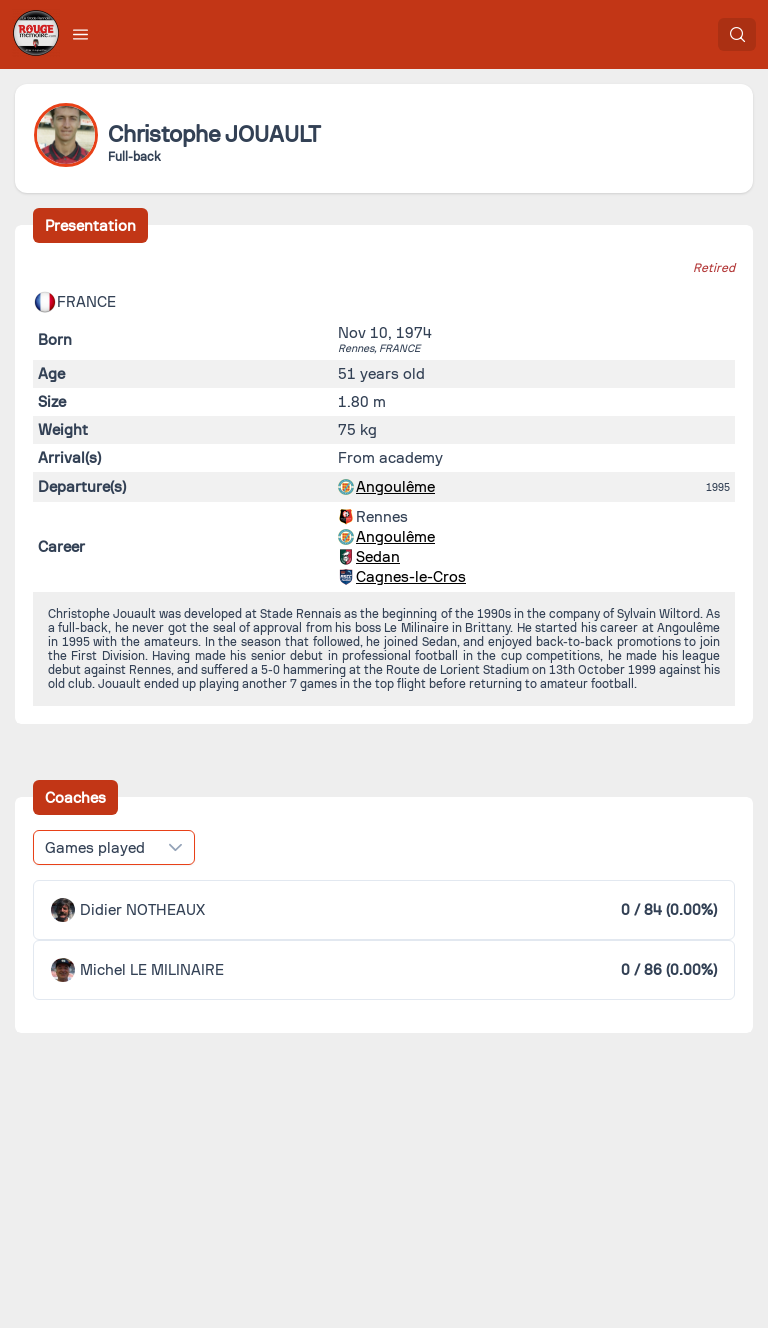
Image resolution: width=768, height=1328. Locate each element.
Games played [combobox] (95, 848)
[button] (81, 34)
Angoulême (395, 487)
